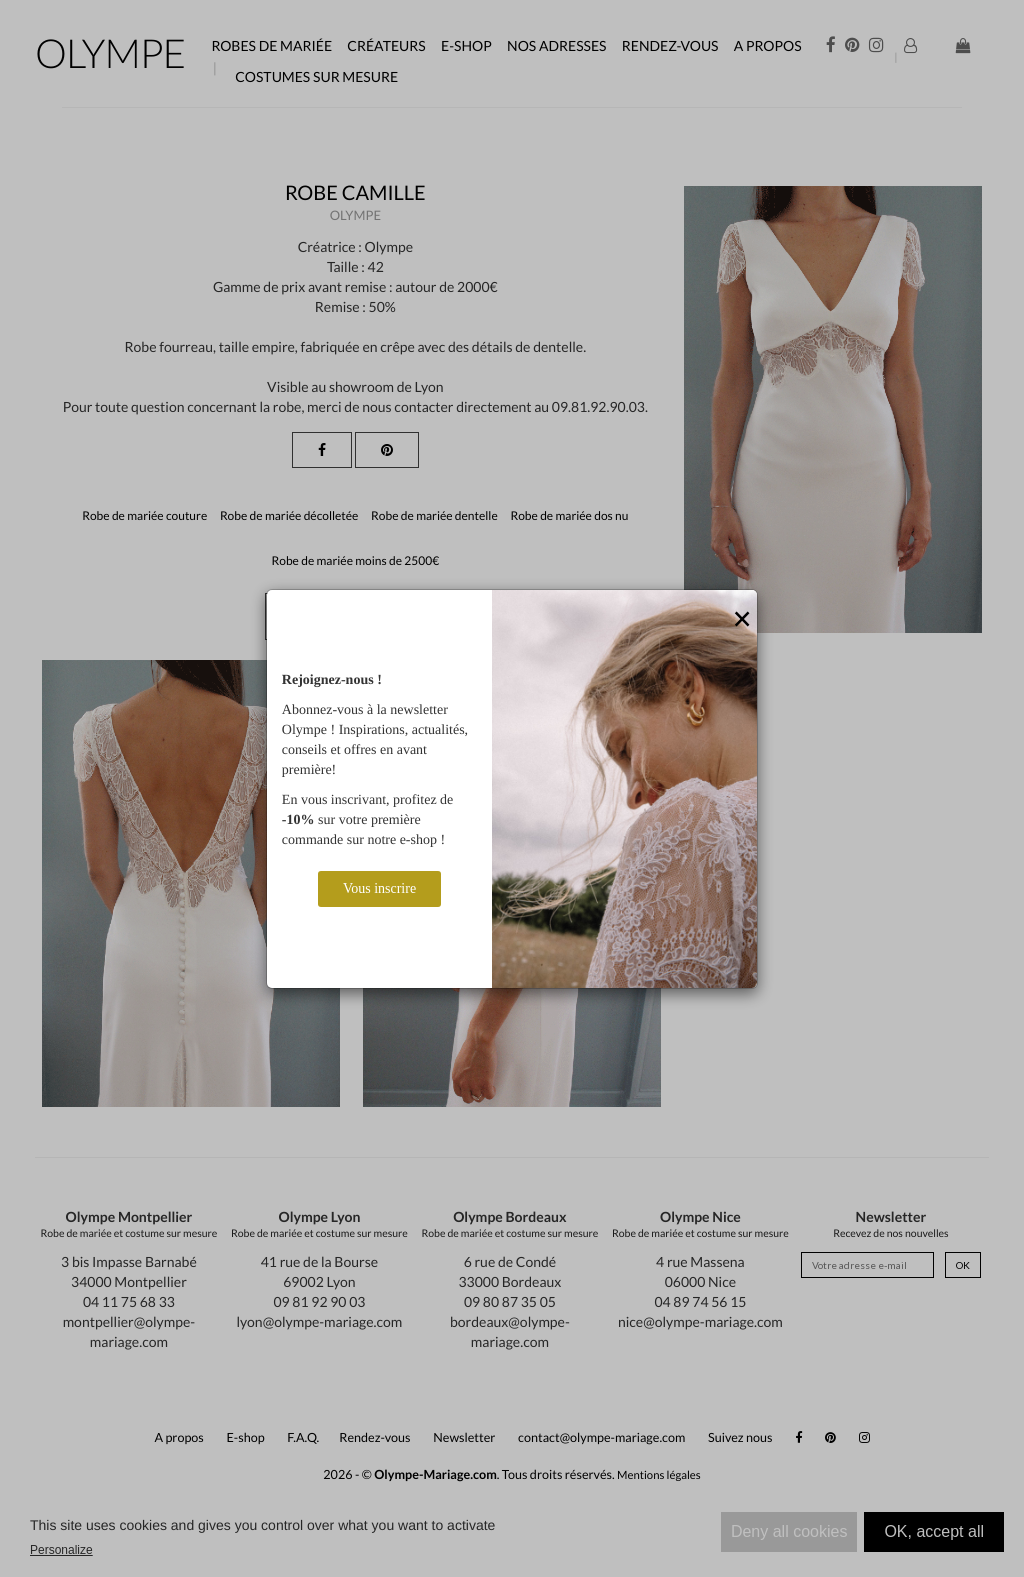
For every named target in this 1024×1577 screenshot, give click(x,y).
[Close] (742, 620)
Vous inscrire (379, 888)
